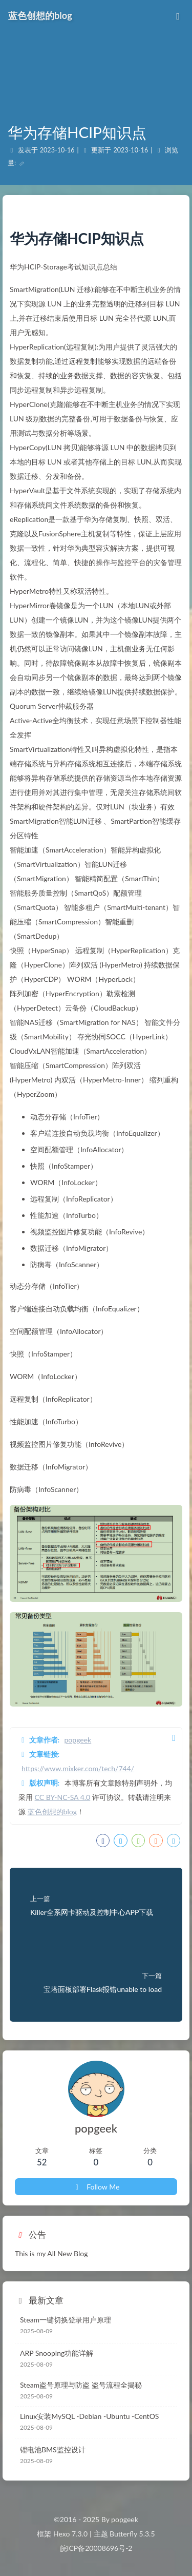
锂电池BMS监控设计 (53, 2449)
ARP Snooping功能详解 (56, 2353)
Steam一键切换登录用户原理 (65, 2319)
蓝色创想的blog (52, 1811)
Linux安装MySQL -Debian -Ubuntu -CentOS (89, 2416)
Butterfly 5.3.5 (132, 2533)
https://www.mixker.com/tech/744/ (78, 1768)
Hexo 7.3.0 (70, 2533)
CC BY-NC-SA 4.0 (63, 1797)
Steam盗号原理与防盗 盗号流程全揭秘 (81, 2384)
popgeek (78, 1739)
